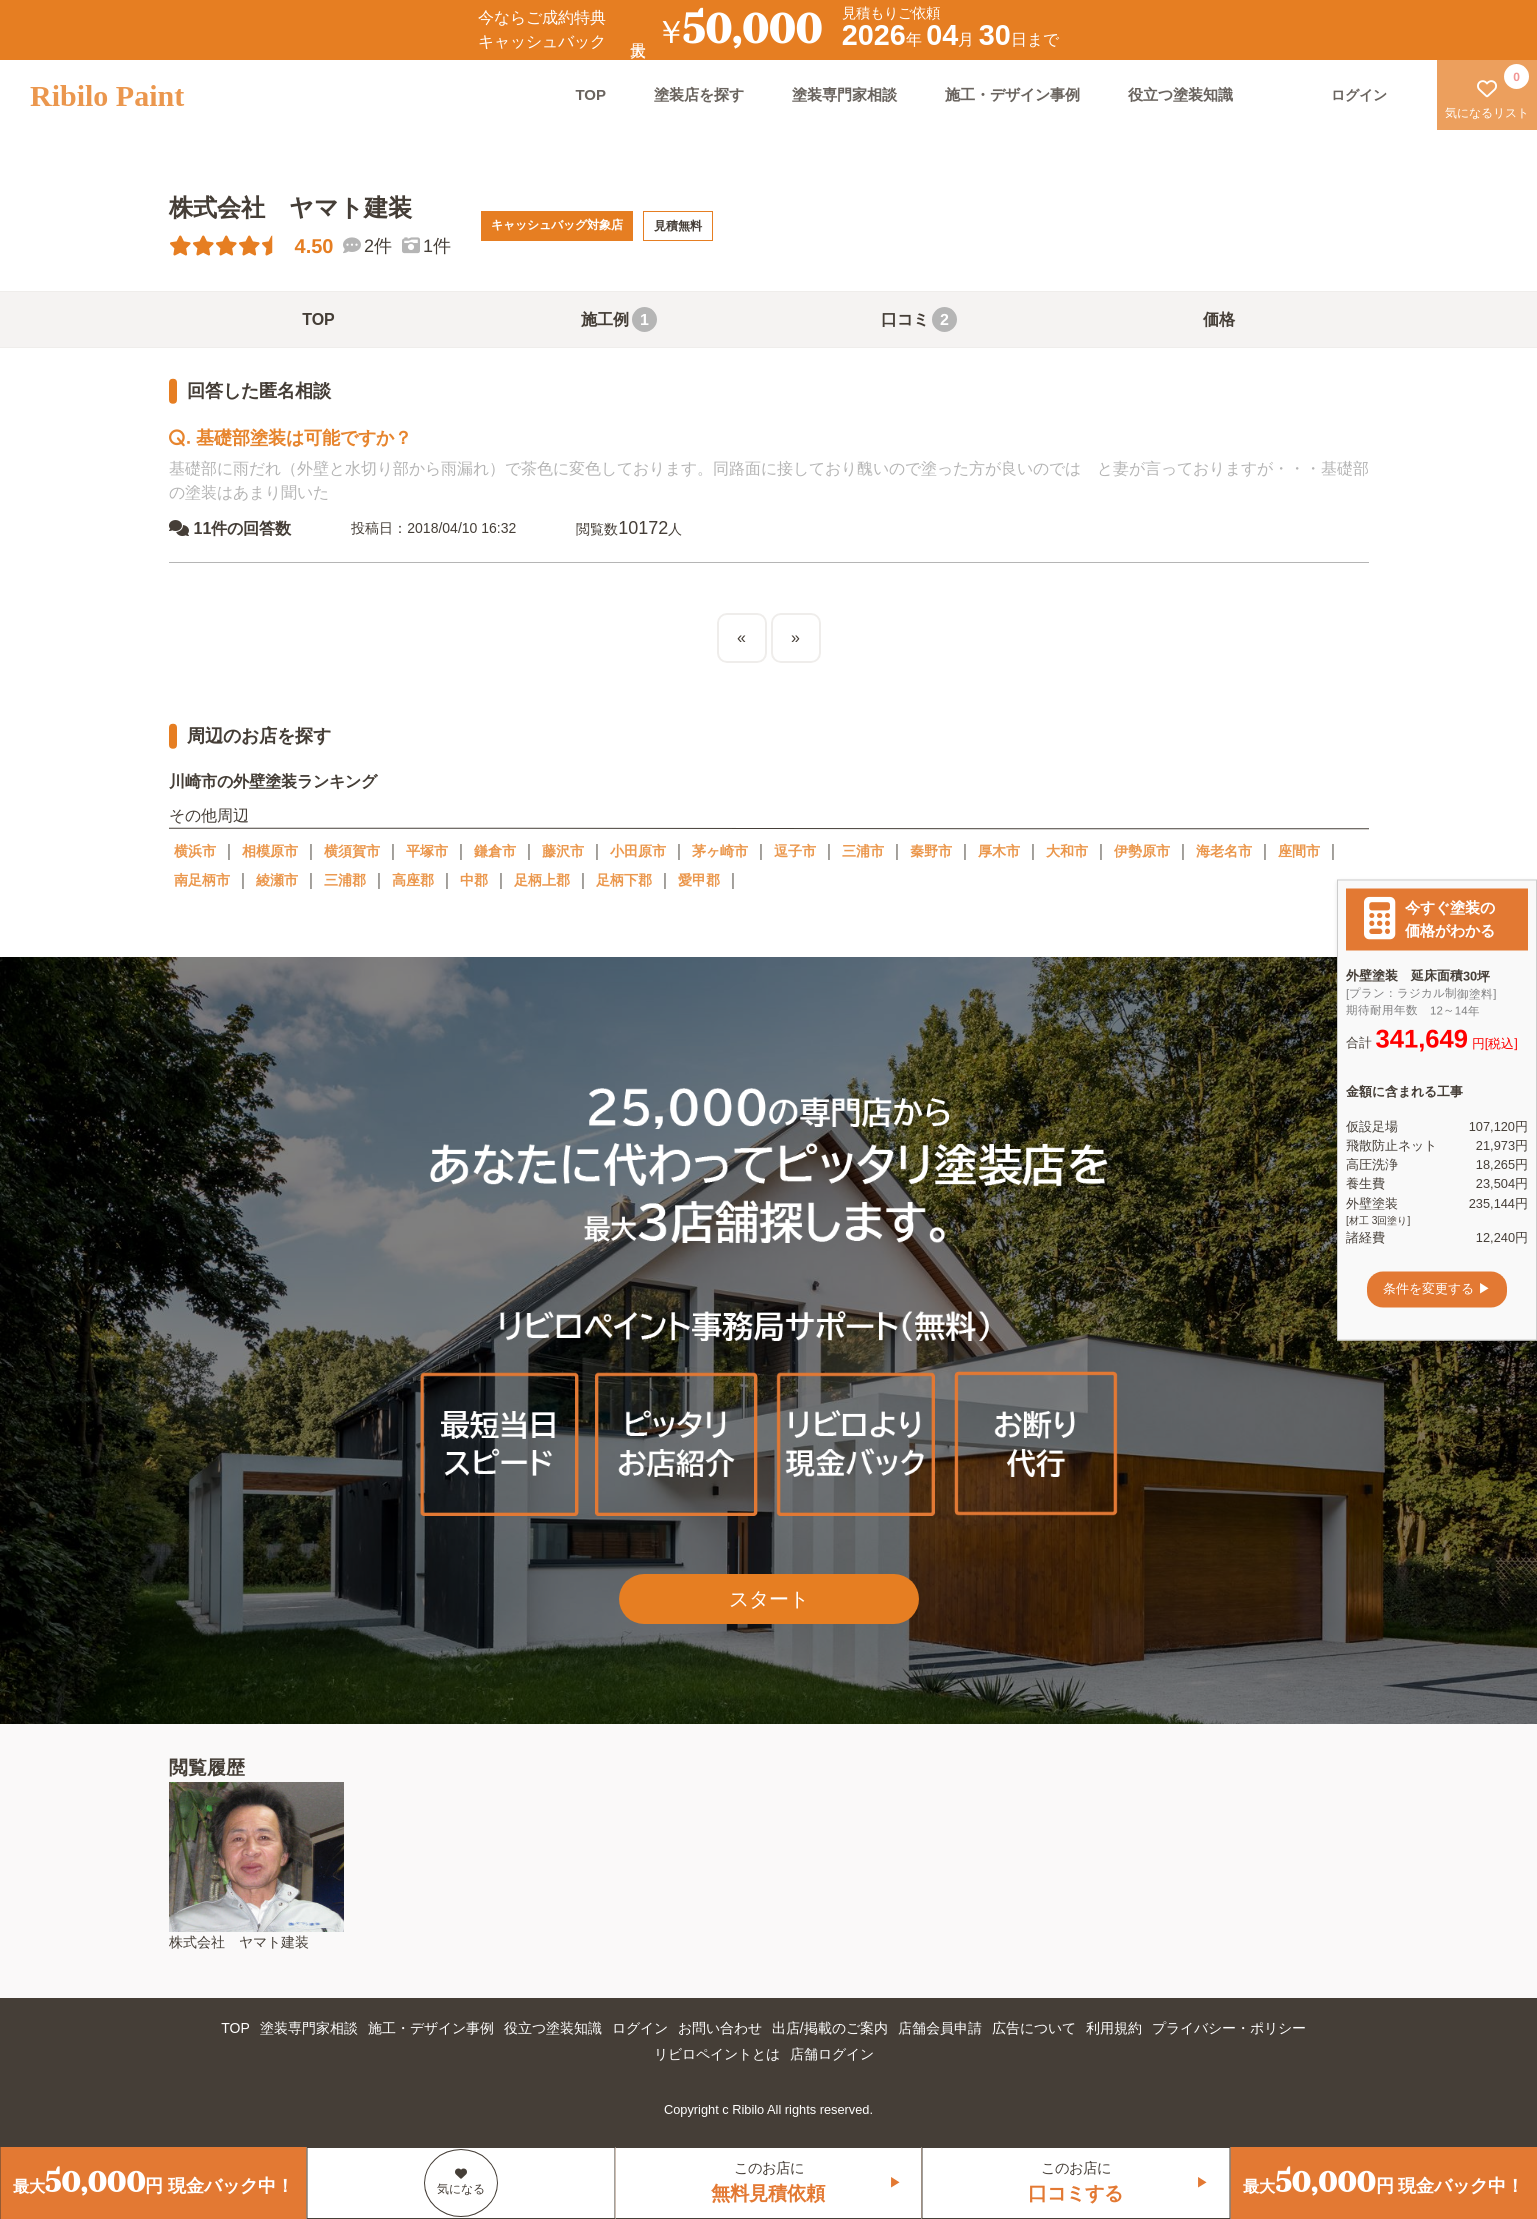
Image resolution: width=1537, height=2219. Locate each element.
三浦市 (863, 851)
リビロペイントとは (717, 2054)
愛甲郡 (699, 880)
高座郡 (413, 880)
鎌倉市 (495, 851)
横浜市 (195, 851)
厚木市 (999, 851)
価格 (1219, 319)
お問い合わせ (720, 2028)
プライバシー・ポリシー (1229, 2028)
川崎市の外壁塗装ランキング (272, 781)
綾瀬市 (277, 880)
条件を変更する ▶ (1437, 1289)
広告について (1034, 2028)
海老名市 (1224, 851)
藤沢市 (563, 851)
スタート (769, 1599)
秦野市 (931, 851)
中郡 (474, 880)
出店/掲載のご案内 (830, 2028)
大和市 (1067, 851)
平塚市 (427, 851)
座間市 (1299, 851)
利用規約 (1114, 2028)
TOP (590, 94)
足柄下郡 (624, 880)
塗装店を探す (699, 94)
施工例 (619, 319)
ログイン (640, 2028)
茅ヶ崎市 (720, 851)
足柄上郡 (542, 880)
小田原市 (638, 851)
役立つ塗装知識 (1180, 94)
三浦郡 (345, 880)
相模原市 (270, 851)
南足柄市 (202, 880)
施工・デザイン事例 (1012, 94)
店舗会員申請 (940, 2028)
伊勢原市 (1142, 851)
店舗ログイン (832, 2054)
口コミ (919, 319)
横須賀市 (352, 851)
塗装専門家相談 (844, 94)
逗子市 (795, 851)
